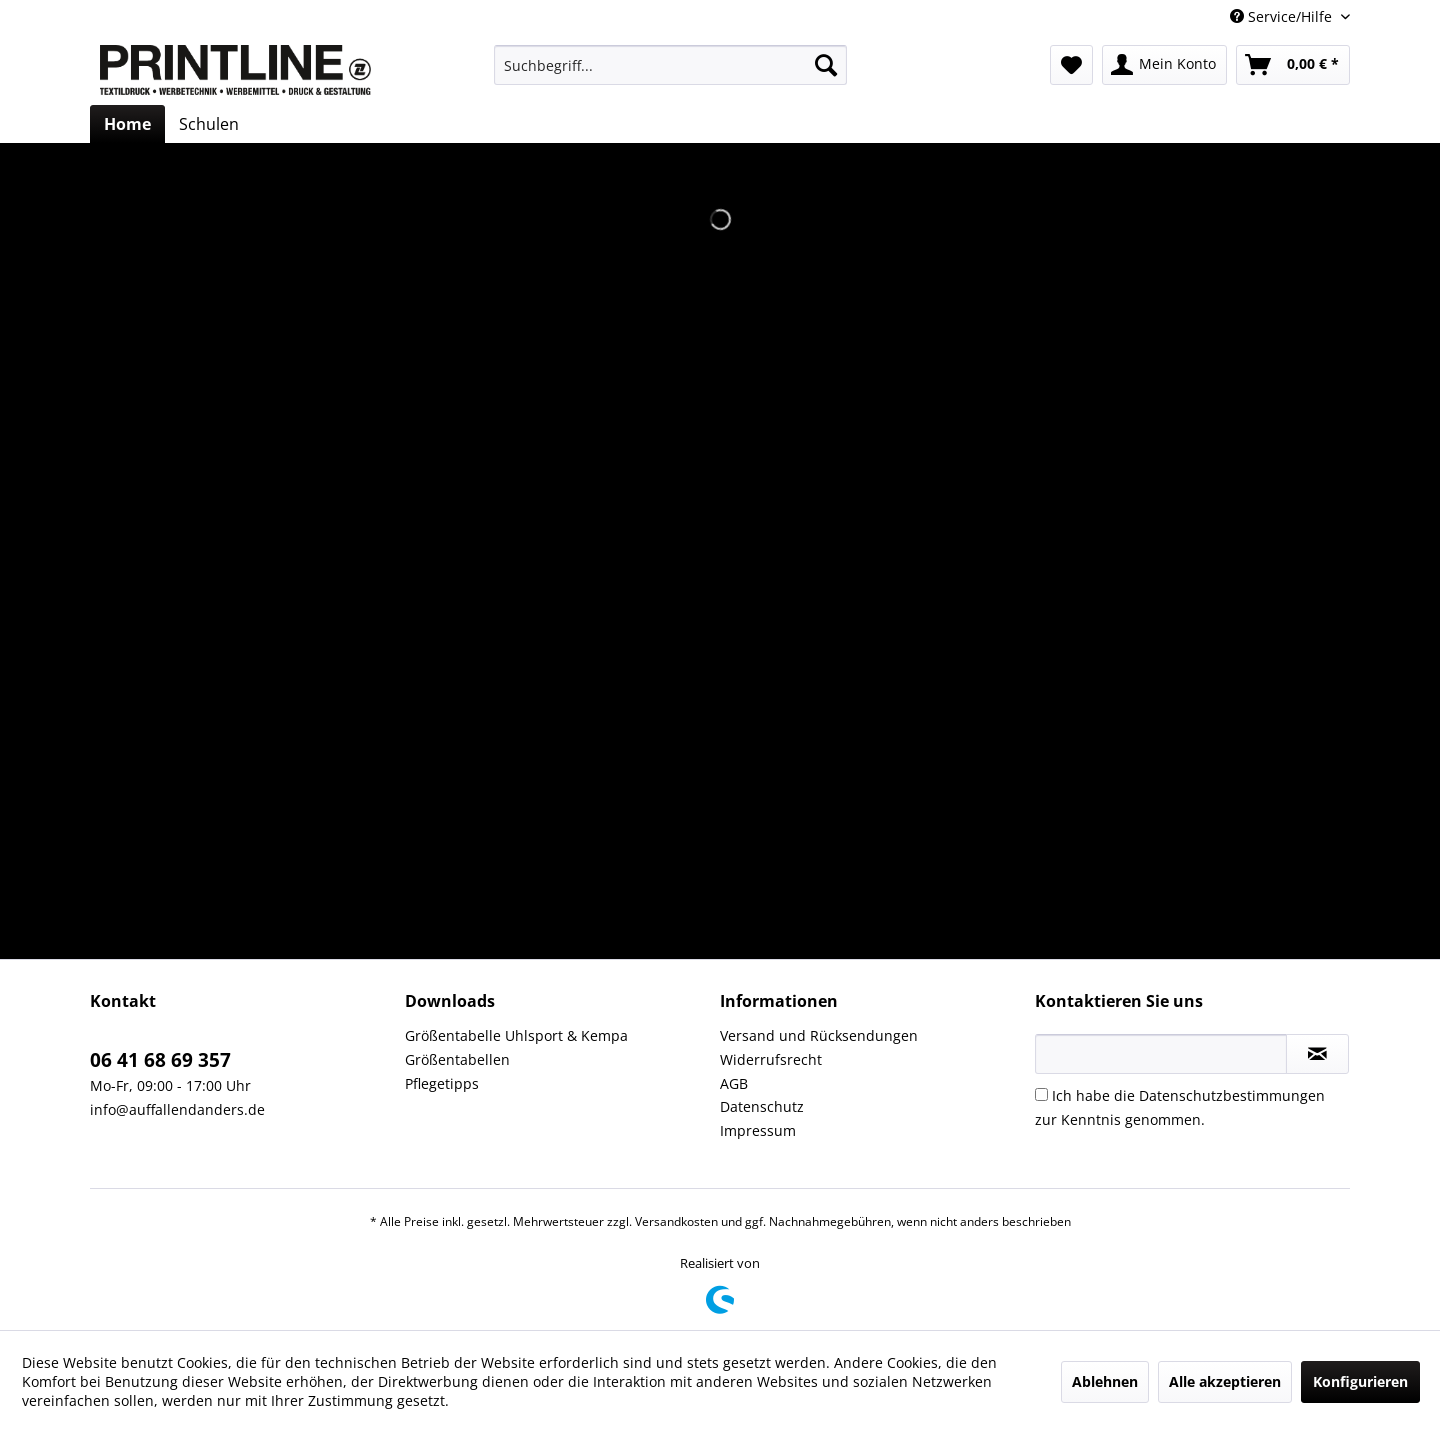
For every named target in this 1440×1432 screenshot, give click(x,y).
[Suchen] (826, 65)
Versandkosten (676, 1221)
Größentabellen (457, 1059)
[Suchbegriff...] (670, 65)
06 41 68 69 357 (160, 1060)
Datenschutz (762, 1106)
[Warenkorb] (1293, 65)
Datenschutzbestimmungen (1232, 1095)
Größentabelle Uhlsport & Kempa (516, 1035)
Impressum (758, 1130)
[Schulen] (209, 124)
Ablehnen (1105, 1381)
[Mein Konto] (1164, 65)
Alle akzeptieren (1225, 1381)
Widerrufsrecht (771, 1059)
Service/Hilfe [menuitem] (1283, 16)
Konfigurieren (1360, 1381)
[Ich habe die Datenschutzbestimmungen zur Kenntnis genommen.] (1041, 1094)
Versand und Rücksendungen (819, 1035)
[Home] (127, 124)
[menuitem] (670, 65)
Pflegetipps (442, 1083)
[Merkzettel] (1071, 65)
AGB (734, 1083)
